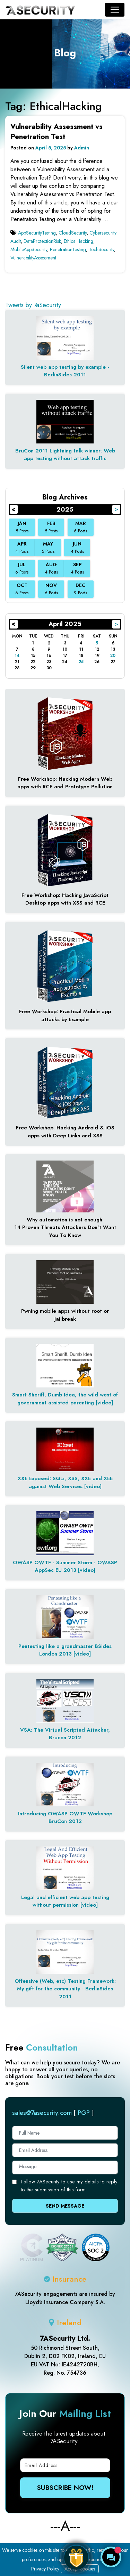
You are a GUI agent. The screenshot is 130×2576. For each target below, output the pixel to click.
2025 (65, 509)
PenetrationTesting (68, 249)
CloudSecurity (73, 232)
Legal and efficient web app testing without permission (65, 1901)
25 (81, 662)
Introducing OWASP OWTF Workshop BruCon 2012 (65, 1817)
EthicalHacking (78, 241)
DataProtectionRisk (42, 241)
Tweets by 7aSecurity (33, 305)
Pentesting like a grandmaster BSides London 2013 (65, 1650)
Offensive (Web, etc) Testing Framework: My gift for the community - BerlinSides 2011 (65, 1988)
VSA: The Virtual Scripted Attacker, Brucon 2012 (65, 1734)
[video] (104, 1402)
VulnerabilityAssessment (33, 257)
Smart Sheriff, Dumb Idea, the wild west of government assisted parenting (65, 1398)
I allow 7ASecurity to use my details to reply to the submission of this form (69, 2185)
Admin (81, 147)
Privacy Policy (45, 2568)
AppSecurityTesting (37, 232)
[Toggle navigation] (114, 10)
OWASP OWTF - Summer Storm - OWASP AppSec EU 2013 (65, 1566)
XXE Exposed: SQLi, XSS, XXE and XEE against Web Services (65, 1482)
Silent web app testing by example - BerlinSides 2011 (65, 371)
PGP (84, 2112)
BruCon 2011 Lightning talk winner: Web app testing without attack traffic (65, 454)
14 (17, 655)
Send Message (65, 2205)
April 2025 (65, 624)
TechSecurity (101, 249)
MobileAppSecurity (28, 249)
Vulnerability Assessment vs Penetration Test (56, 131)
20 (112, 655)
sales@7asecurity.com (42, 2112)
